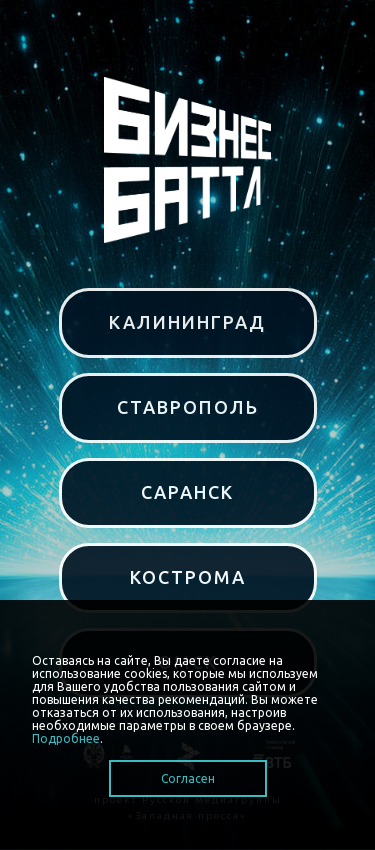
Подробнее (66, 738)
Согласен (188, 778)
